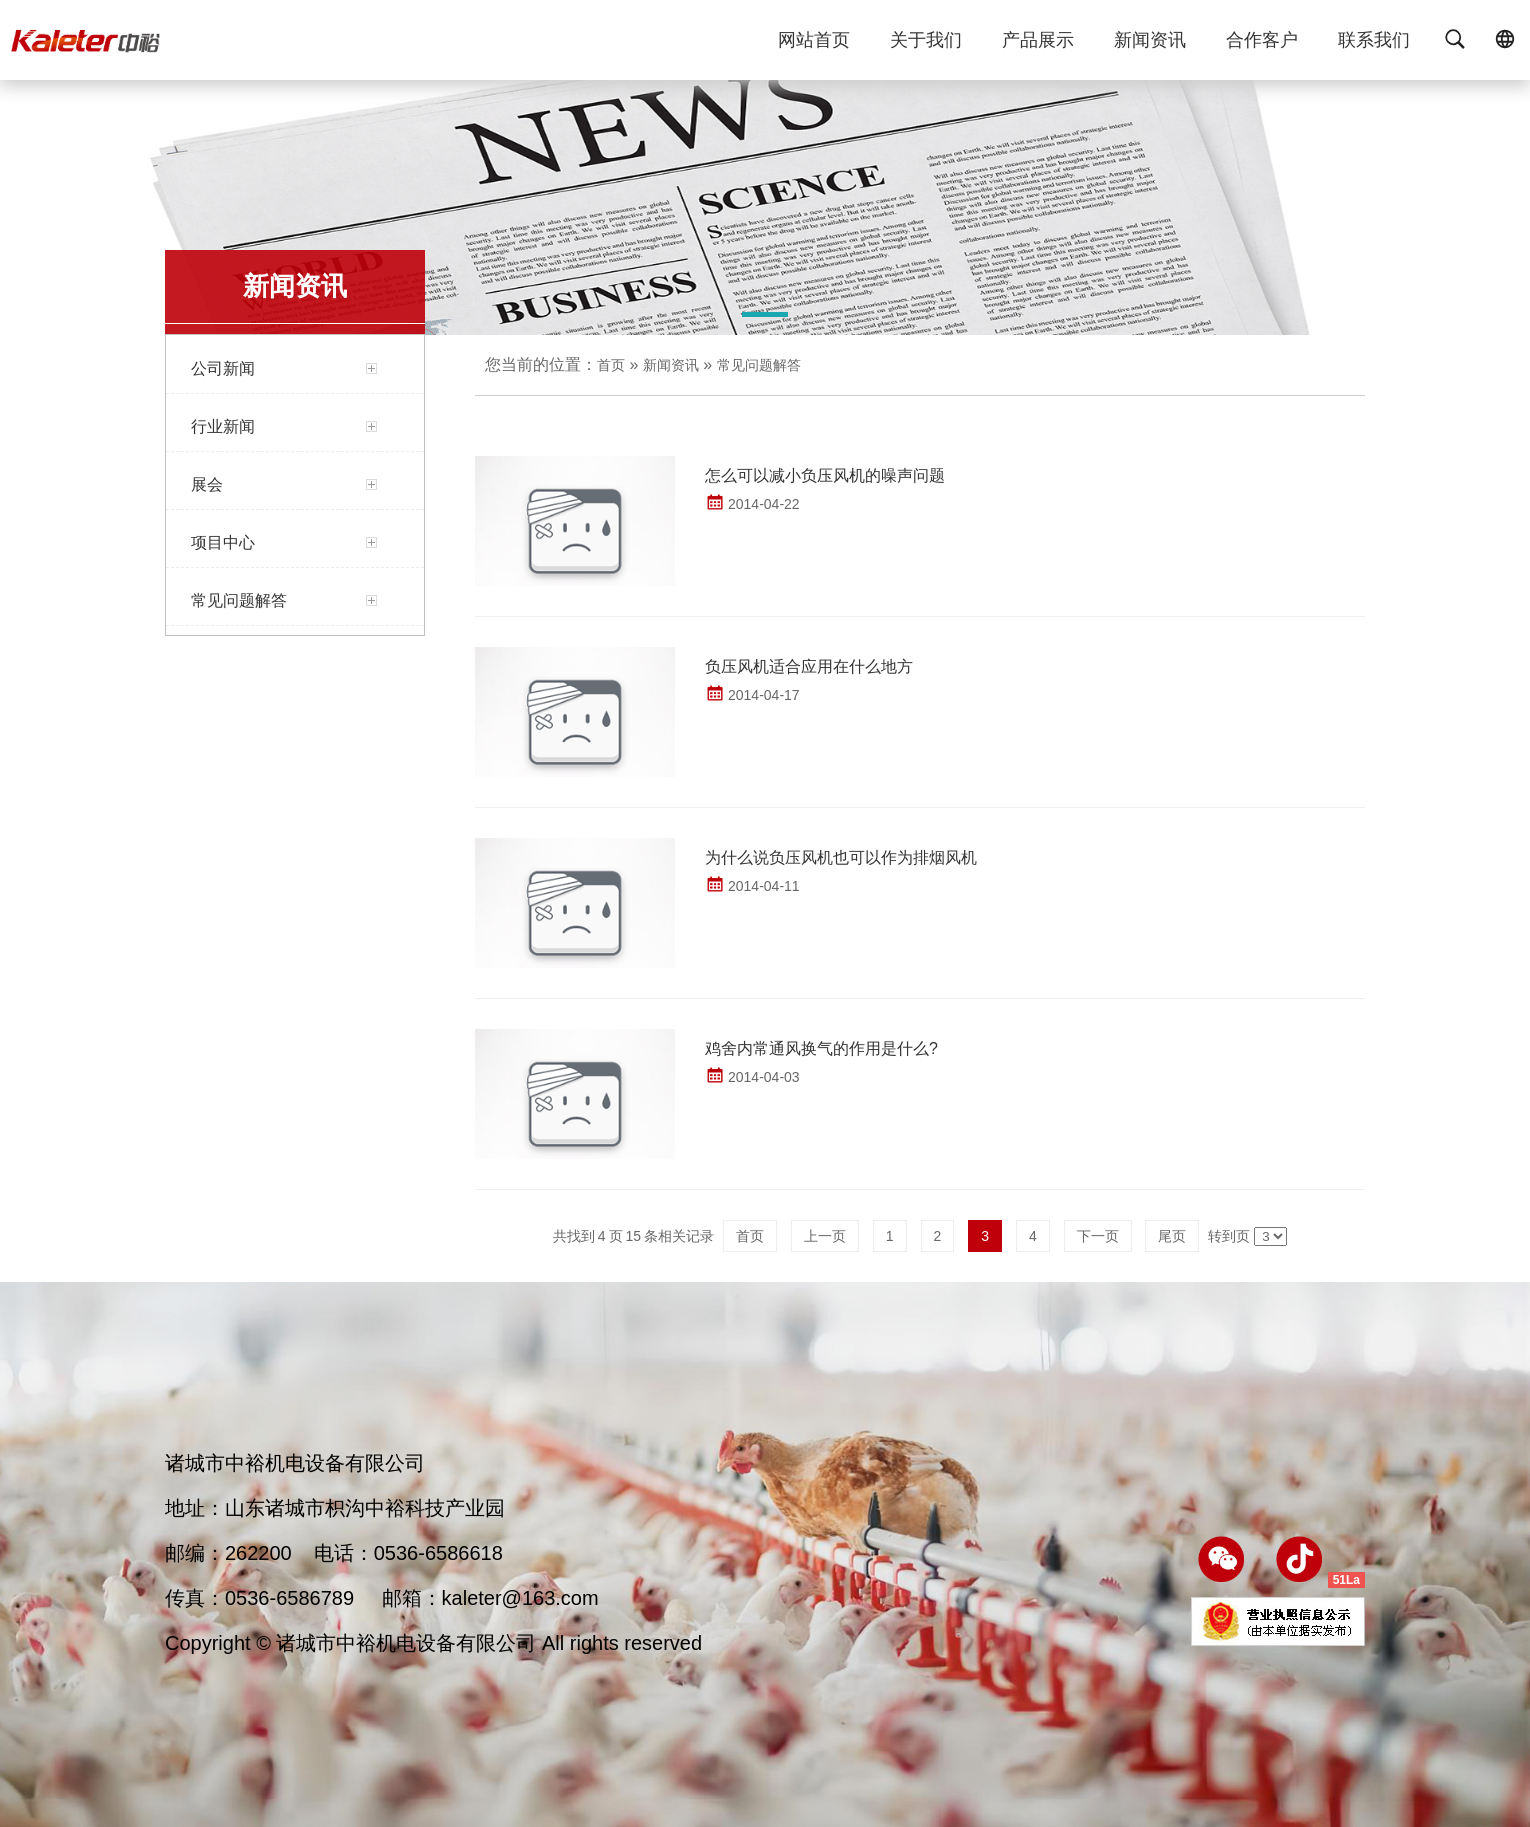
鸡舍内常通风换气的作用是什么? (821, 1048)
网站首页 (814, 52)
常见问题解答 (759, 365)
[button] (765, 318)
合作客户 (1262, 52)
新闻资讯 (1150, 52)
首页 (611, 365)
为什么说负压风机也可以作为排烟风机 (841, 857)
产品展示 (1038, 52)
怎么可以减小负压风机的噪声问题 (825, 475)
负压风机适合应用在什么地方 (809, 666)
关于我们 (926, 52)
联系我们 (1374, 52)
